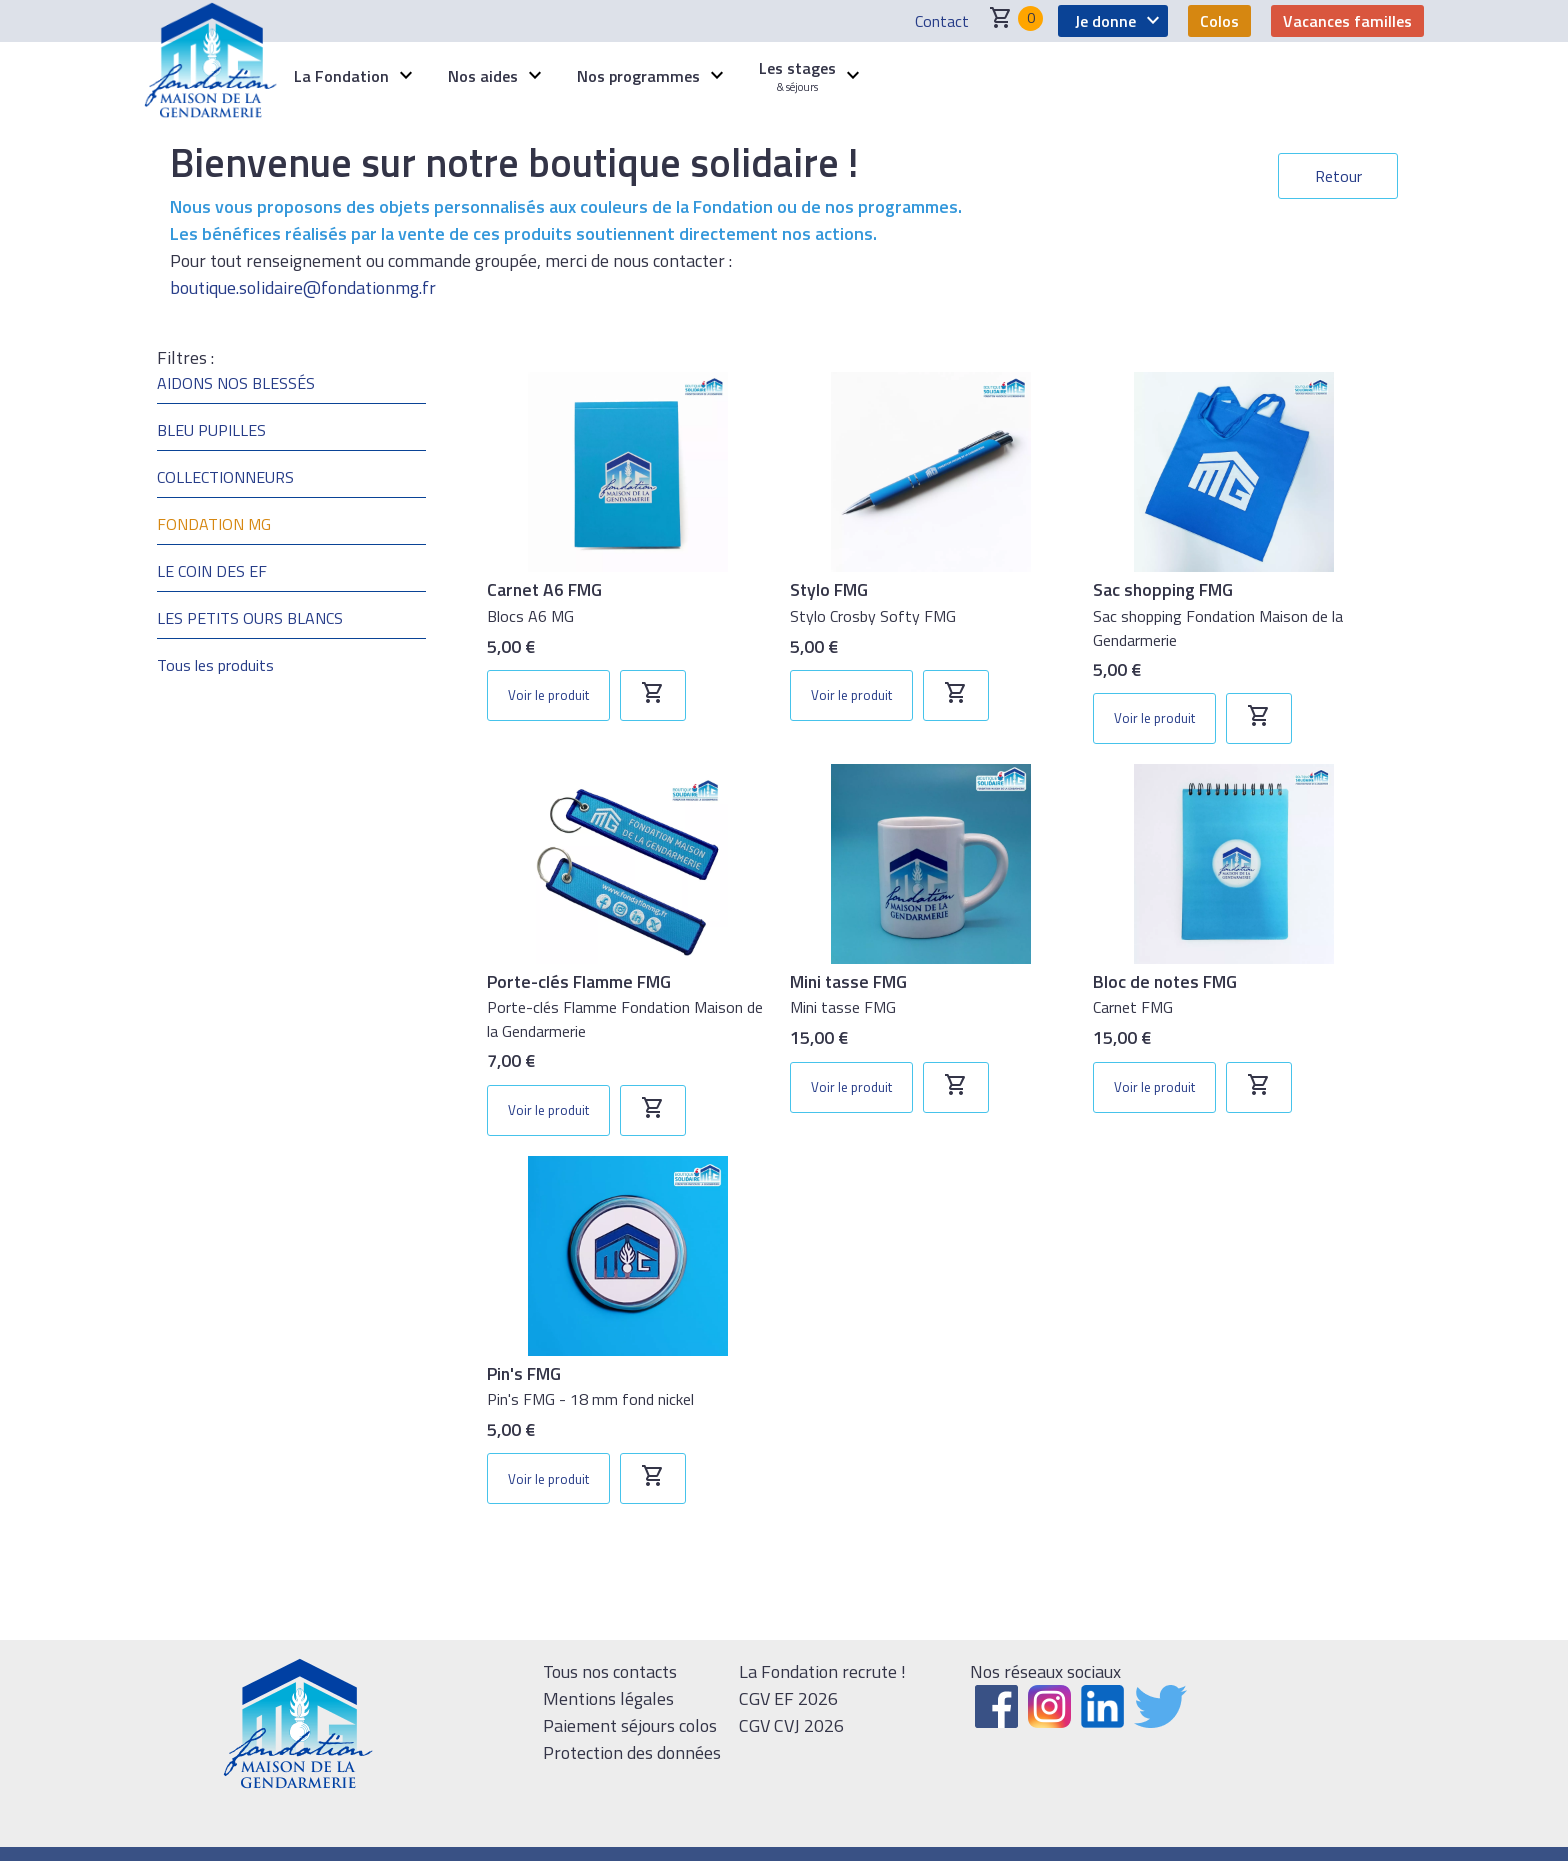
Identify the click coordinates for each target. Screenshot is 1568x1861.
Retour (1338, 176)
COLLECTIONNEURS (225, 477)
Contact (942, 21)
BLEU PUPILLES (211, 430)
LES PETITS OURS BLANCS (250, 618)
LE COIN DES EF (212, 571)
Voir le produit (548, 695)
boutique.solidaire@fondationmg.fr (303, 287)
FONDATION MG (214, 524)
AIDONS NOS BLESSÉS (236, 383)
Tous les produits (215, 665)
